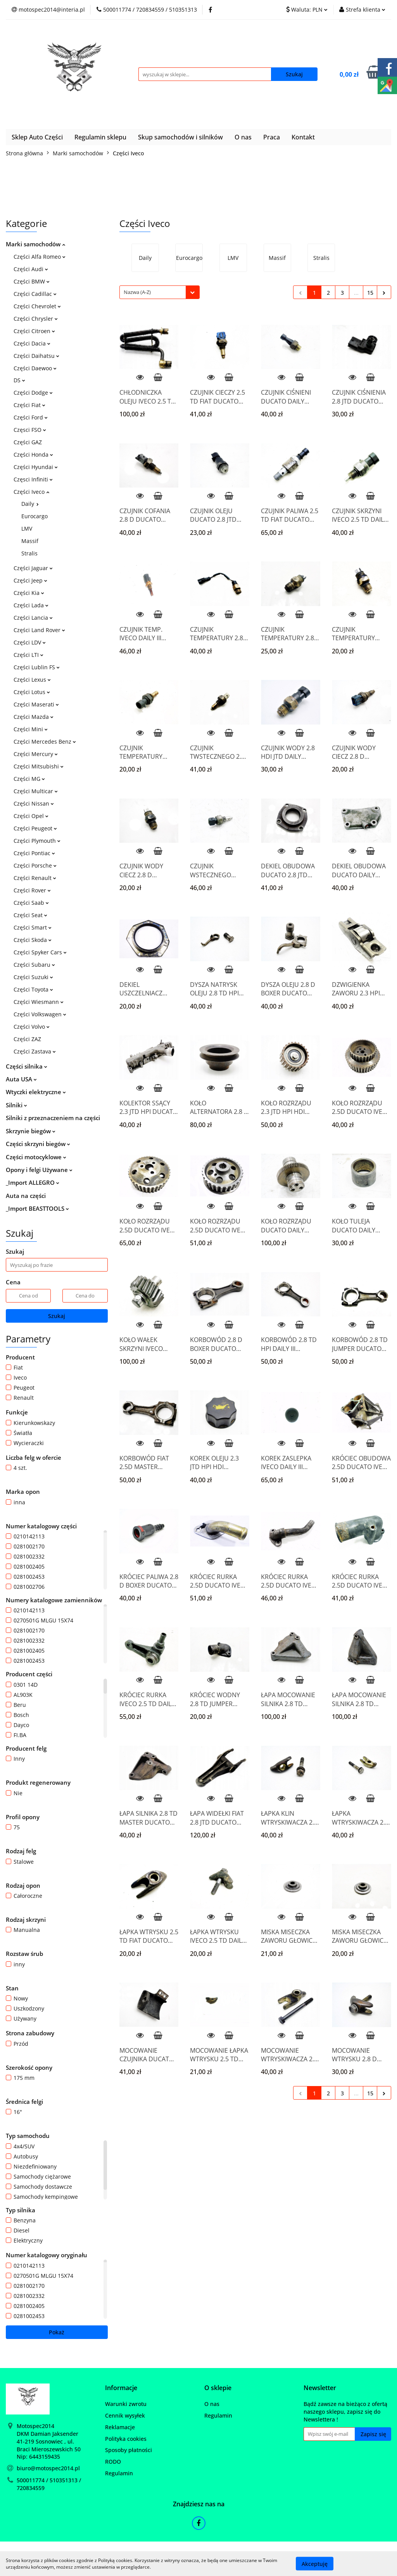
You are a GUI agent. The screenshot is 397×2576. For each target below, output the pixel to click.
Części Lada (31, 605)
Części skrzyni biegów (38, 1144)
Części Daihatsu (36, 355)
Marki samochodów (35, 244)
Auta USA (21, 1079)
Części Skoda (33, 939)
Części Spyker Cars (40, 952)
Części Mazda (34, 716)
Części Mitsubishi (39, 766)
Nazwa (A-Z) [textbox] (137, 292)
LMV (26, 528)
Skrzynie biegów (30, 1131)
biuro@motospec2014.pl (48, 2468)
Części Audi (31, 269)
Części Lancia (33, 617)
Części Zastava (35, 1051)
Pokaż (56, 2332)
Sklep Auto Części (37, 137)
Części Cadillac (35, 293)
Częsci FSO (30, 429)
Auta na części (26, 1195)
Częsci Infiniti (33, 479)
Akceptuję (315, 2563)
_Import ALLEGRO (32, 1182)
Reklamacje (120, 2427)
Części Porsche (35, 865)
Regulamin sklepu (100, 137)
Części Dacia (32, 343)
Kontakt (303, 137)
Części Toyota (33, 989)
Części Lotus (32, 692)
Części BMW (32, 281)
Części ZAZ (27, 1039)
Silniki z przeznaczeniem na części (53, 1118)
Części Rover (32, 890)
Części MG (29, 778)
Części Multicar (36, 791)
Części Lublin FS (37, 667)
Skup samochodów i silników (180, 137)
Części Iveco (31, 491)
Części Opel (31, 816)
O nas (243, 137)
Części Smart (33, 927)
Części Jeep (30, 580)
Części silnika (26, 1066)
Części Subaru (34, 964)
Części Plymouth (37, 840)
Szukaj (56, 1316)
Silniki (16, 1105)
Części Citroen (34, 331)
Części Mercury (36, 754)
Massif (29, 541)
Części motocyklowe (36, 1157)
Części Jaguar (33, 568)
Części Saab (31, 902)
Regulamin (119, 2473)
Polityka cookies (126, 2438)
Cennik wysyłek (125, 2415)
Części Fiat (29, 405)
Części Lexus (32, 679)
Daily (30, 503)
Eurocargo (34, 516)
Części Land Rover (39, 630)
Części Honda (33, 454)
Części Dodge (33, 392)
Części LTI (28, 654)
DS (19, 380)
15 (370, 292)
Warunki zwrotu (126, 2404)
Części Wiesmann (39, 1001)
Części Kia (29, 592)
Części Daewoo (35, 368)
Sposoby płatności (128, 2450)
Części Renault (35, 878)
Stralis (29, 553)
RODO (113, 2461)
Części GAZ (28, 442)
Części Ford (31, 417)
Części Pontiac (34, 853)
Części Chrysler (36, 318)
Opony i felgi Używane (39, 1170)
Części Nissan (34, 803)
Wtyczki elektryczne (36, 1092)
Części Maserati (36, 704)
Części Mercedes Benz (45, 741)
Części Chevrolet (37, 306)
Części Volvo (32, 1026)
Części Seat (30, 915)
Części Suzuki (33, 977)
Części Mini (31, 729)
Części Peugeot (35, 828)
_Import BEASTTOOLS (37, 1208)
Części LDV (30, 642)
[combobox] (159, 292)
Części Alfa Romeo (40, 256)
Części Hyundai (36, 467)
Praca (271, 137)
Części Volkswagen (40, 1014)
